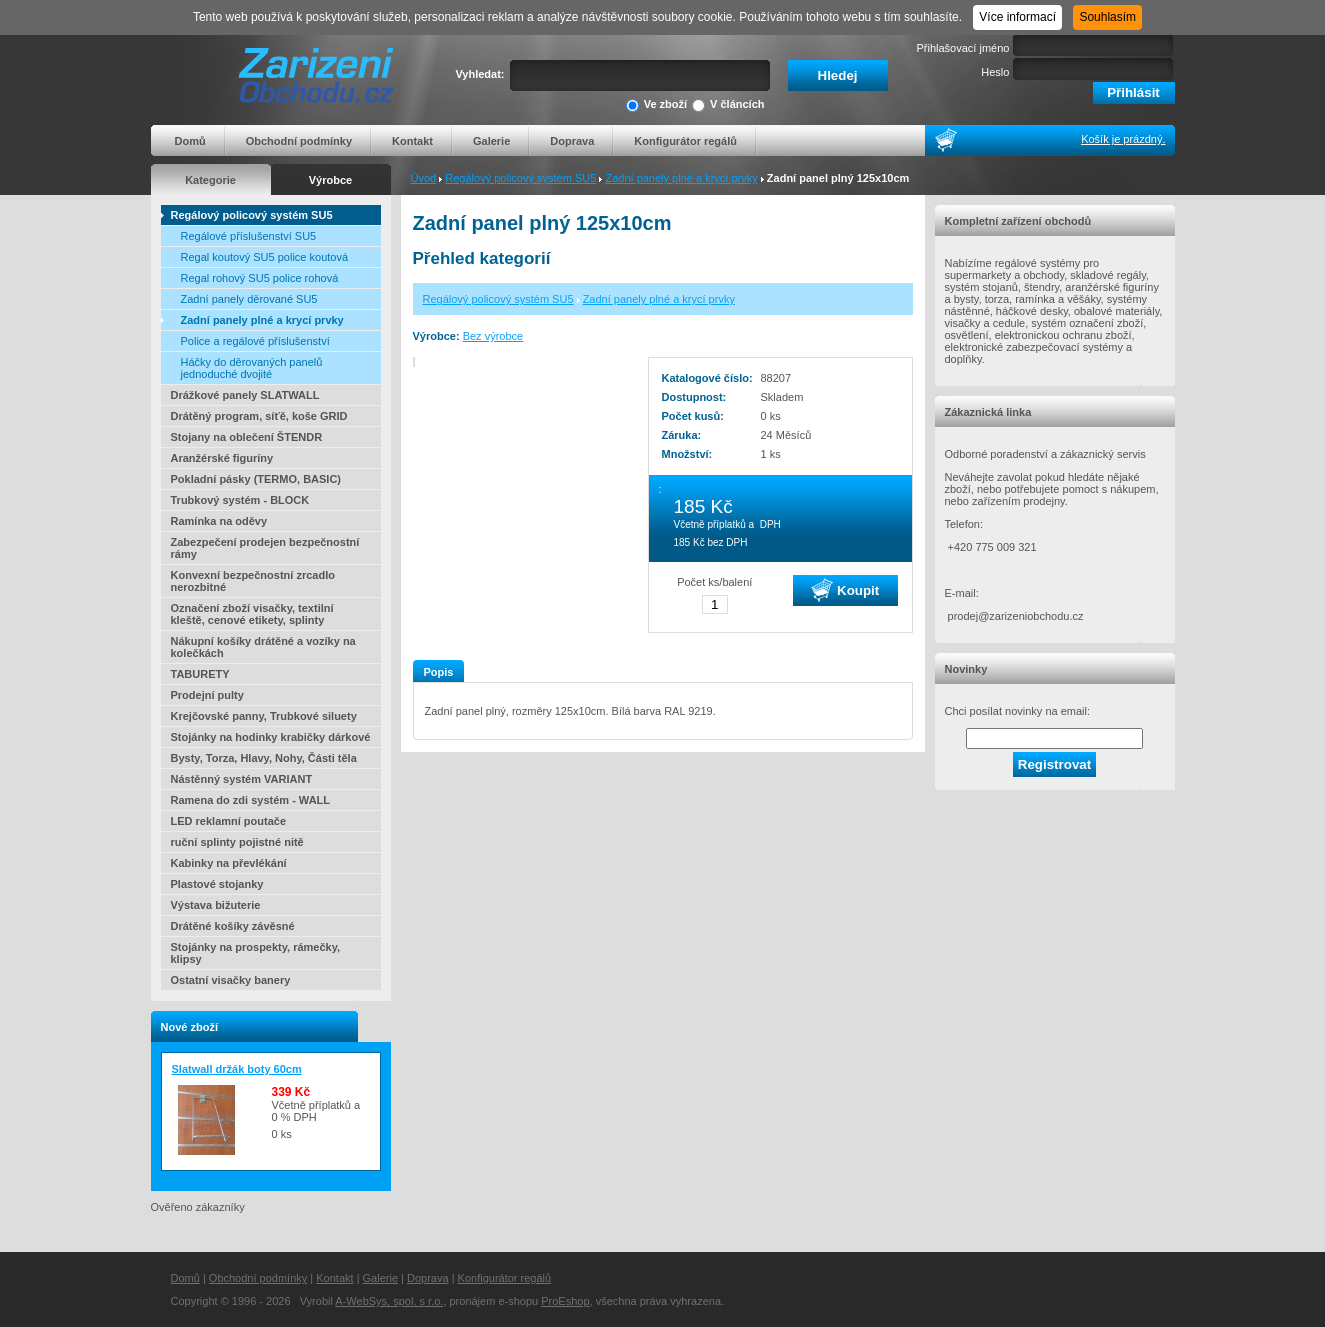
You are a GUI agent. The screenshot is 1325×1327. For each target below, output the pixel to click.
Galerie (491, 141)
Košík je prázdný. (1123, 139)
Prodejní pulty (207, 695)
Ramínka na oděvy (219, 521)
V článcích (728, 105)
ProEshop (565, 1301)
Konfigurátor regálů (685, 141)
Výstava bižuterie (216, 905)
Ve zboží (656, 105)
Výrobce (330, 180)
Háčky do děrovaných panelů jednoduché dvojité (252, 368)
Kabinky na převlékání (229, 863)
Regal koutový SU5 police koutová (265, 257)
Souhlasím (1107, 17)
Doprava (572, 141)
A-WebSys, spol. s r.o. (389, 1301)
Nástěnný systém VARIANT (242, 779)
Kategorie (210, 180)
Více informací (1017, 17)
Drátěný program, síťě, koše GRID (259, 416)
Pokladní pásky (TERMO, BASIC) (256, 479)
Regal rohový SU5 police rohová (260, 278)
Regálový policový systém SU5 (520, 178)
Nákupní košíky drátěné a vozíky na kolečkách (263, 647)
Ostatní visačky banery (231, 980)
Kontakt (412, 141)
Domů (190, 141)
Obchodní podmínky (299, 141)
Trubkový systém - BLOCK (240, 500)
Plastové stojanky (217, 884)
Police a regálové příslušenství (255, 341)
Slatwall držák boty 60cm (237, 1069)
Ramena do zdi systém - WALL (251, 800)
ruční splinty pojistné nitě (237, 842)
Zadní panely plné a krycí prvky (681, 178)
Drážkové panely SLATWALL (245, 395)
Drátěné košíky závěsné (233, 926)
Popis (439, 672)
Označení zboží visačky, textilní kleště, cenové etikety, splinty (252, 614)
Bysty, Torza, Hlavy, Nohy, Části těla (264, 758)
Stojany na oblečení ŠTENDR (247, 437)
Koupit (845, 590)
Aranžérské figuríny (222, 458)
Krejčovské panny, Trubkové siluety (264, 716)
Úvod (424, 178)
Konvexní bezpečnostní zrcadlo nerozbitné (253, 581)
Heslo (995, 72)
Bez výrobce (493, 336)
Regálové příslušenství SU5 (249, 236)
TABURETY (200, 674)
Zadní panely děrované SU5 (249, 299)
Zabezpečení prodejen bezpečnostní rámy (265, 548)
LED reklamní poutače (229, 821)
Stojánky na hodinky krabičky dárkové (271, 737)
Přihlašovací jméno (963, 48)
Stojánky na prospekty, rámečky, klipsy (256, 953)
